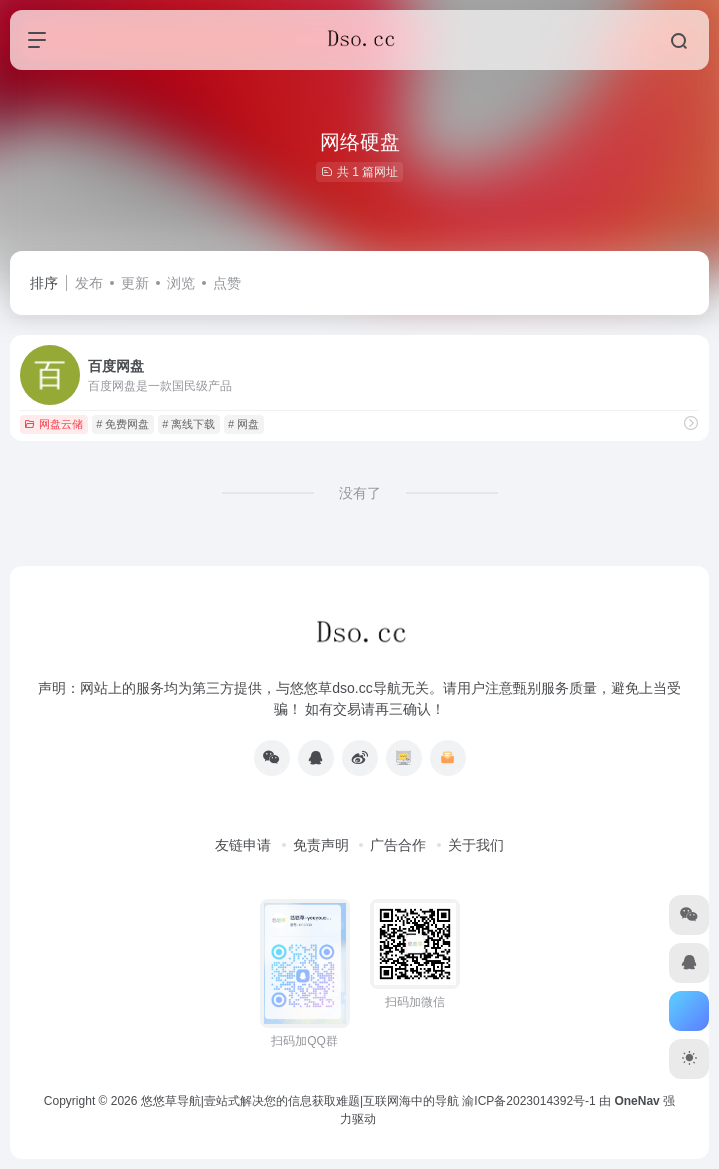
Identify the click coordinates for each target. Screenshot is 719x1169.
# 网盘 (243, 424)
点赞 (227, 283)
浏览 (181, 283)
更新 (135, 283)
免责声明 (321, 845)
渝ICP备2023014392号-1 (528, 1101)
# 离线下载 (188, 424)
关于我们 (476, 845)
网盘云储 (53, 424)
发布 (89, 283)
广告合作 (398, 845)
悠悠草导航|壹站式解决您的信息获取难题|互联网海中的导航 (300, 1101)
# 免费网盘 (122, 424)
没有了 (360, 493)
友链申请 (243, 845)
